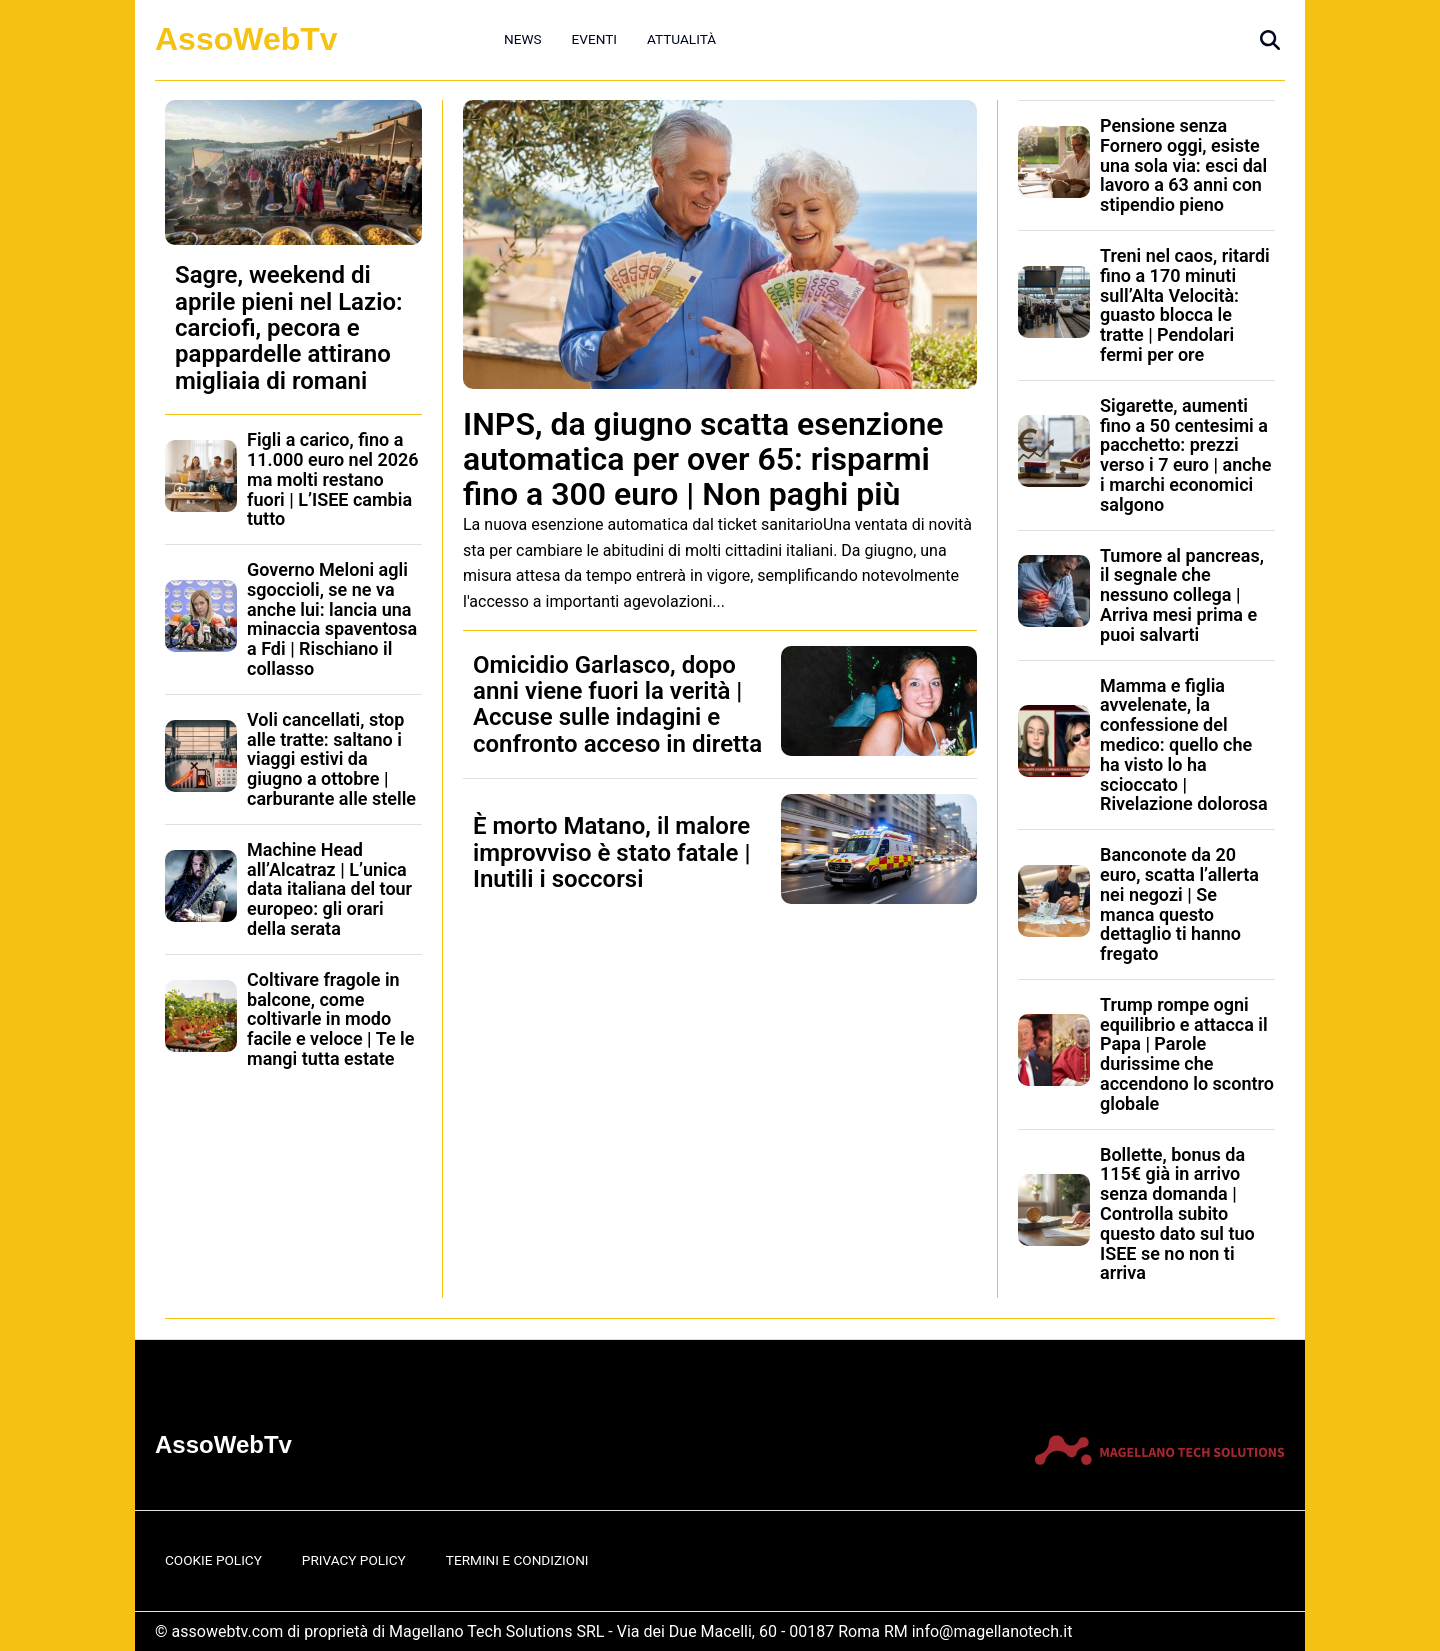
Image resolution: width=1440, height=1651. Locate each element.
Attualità (681, 39)
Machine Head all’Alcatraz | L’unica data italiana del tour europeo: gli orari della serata (329, 889)
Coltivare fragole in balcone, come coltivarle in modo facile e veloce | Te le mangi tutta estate (330, 1019)
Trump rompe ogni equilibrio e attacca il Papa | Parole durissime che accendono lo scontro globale (1187, 1054)
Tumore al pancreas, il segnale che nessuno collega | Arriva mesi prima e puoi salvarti (1182, 595)
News (523, 39)
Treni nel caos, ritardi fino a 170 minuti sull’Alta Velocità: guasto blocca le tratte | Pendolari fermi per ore (1185, 305)
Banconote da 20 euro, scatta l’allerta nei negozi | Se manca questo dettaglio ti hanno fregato (1179, 904)
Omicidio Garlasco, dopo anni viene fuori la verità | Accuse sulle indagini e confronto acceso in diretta (617, 704)
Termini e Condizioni (517, 1560)
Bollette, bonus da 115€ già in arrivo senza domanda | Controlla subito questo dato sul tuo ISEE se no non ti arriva (1177, 1214)
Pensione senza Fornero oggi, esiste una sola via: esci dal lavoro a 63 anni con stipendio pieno (1183, 165)
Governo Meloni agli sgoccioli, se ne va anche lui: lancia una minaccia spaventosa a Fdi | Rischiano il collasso (332, 619)
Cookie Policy (213, 1560)
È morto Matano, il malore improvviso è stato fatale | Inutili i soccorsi (611, 852)
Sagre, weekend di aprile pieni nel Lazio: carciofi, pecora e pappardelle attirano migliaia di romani (289, 328)
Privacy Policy (354, 1560)
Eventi (594, 39)
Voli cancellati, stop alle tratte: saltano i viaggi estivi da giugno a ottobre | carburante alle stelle (331, 759)
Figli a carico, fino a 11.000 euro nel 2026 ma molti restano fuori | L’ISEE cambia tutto (333, 479)
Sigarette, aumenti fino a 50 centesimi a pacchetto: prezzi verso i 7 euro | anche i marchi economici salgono (1185, 455)
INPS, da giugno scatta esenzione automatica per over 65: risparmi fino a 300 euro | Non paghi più (703, 459)
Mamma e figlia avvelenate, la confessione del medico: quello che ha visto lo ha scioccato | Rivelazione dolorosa (1184, 745)
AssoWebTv (246, 39)
